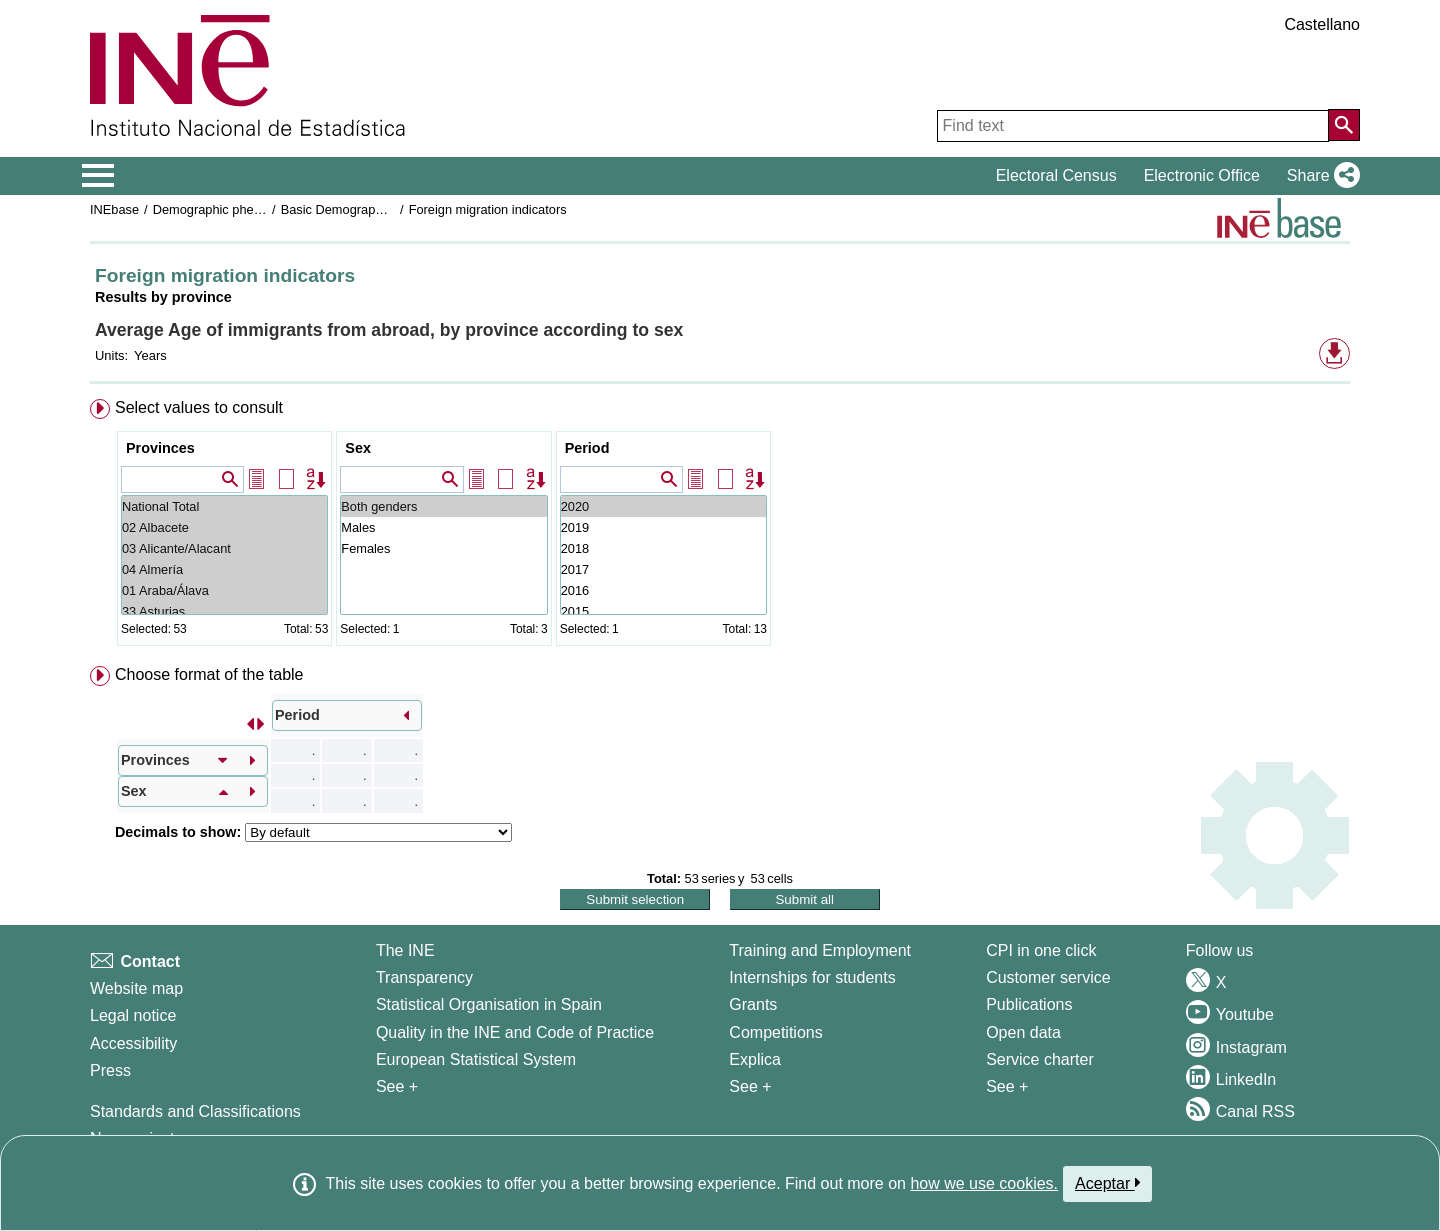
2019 (663, 527)
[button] (1319, 176)
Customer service (1048, 977)
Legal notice (133, 1015)
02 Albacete (224, 527)
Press (110, 1070)
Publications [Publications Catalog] (1029, 1004)
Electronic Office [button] (1202, 175)
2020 (663, 506)
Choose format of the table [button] (209, 674)
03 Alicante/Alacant (224, 548)
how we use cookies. (984, 1183)
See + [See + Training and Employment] (750, 1086)
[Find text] (1133, 126)
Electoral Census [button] (1056, 175)
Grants (753, 1004)
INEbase (114, 209)
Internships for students (812, 977)
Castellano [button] (1322, 24)
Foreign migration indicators (488, 209)
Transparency (424, 977)
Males (443, 527)
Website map (136, 988)
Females (443, 548)
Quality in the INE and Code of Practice (515, 1032)
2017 (663, 569)
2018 (663, 548)
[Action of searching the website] (1344, 125)
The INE (405, 950)
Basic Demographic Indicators (366, 209)
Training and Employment (820, 950)
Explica (755, 1059)
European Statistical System (476, 1059)
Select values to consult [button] (199, 407)
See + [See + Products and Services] (1007, 1086)
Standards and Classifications (195, 1111)
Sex (358, 448)
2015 (663, 611)
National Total (224, 506)
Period (587, 448)
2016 (663, 590)
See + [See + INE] (397, 1086)
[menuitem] (720, 526)
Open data (1023, 1032)
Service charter (1040, 1059)
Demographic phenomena (226, 209)
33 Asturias (224, 611)
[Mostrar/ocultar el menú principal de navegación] (98, 176)
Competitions (775, 1032)
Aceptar (1107, 1183)
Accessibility (133, 1043)
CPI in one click (1041, 950)
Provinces (160, 448)
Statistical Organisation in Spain (489, 1004)
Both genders (443, 506)
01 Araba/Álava (224, 590)
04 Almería (224, 569)
